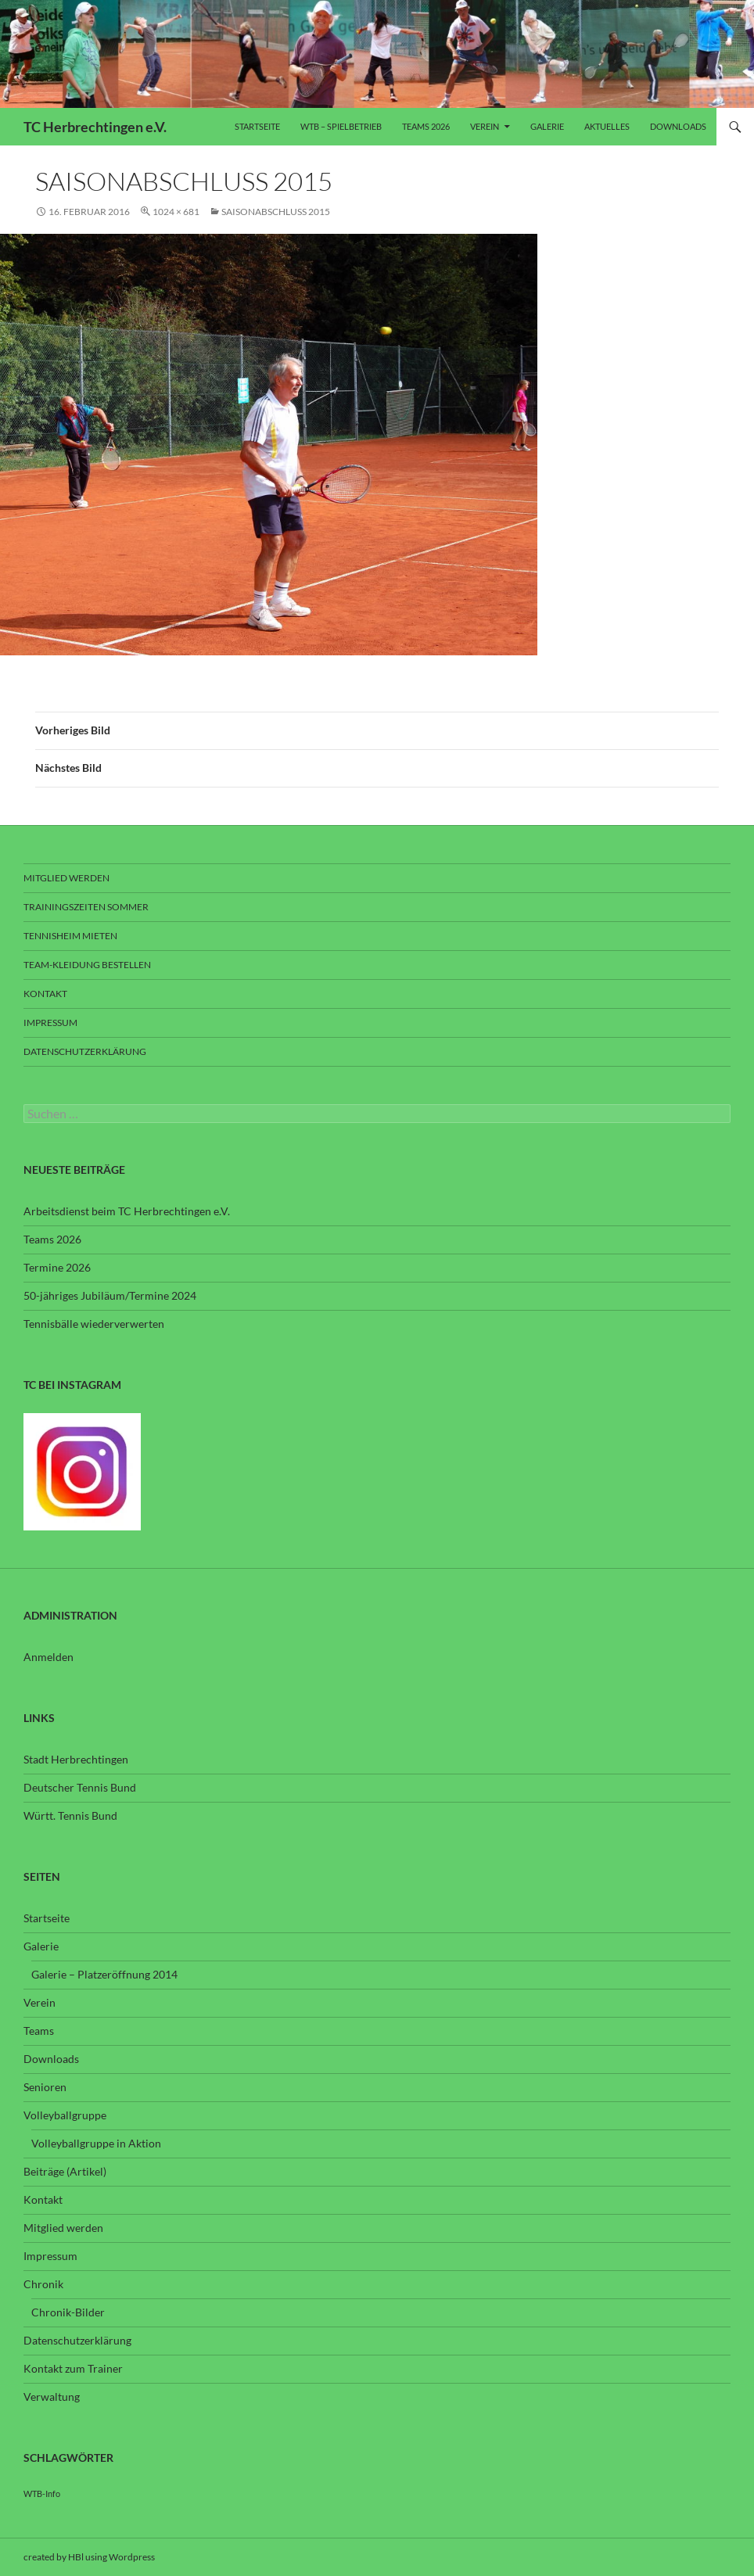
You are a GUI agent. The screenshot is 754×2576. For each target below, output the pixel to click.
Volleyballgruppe (64, 2115)
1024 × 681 (176, 211)
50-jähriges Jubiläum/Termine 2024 (109, 1295)
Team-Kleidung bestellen (87, 964)
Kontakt (45, 993)
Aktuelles (607, 126)
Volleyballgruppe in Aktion (96, 2143)
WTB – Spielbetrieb (341, 126)
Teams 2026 (426, 126)
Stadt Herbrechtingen (75, 1759)
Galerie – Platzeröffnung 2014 (104, 1974)
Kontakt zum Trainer (73, 2368)
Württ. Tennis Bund (70, 1815)
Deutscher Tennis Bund (79, 1787)
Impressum (50, 1022)
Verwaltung (51, 2396)
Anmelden (48, 1656)
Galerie (547, 126)
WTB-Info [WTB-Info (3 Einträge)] (41, 2493)
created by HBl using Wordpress (89, 2557)
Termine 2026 (57, 1267)
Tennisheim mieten (70, 936)
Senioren (44, 2086)
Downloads (678, 126)
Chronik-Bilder (68, 2312)
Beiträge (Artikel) (64, 2171)
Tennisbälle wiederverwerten (93, 1323)
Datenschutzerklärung (84, 1051)
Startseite (257, 126)
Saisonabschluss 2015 (275, 211)
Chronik (43, 2284)
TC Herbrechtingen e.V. (95, 126)
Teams (38, 2030)
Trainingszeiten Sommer (86, 907)
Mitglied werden (66, 878)
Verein (484, 126)
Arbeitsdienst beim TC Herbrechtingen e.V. (126, 1211)
